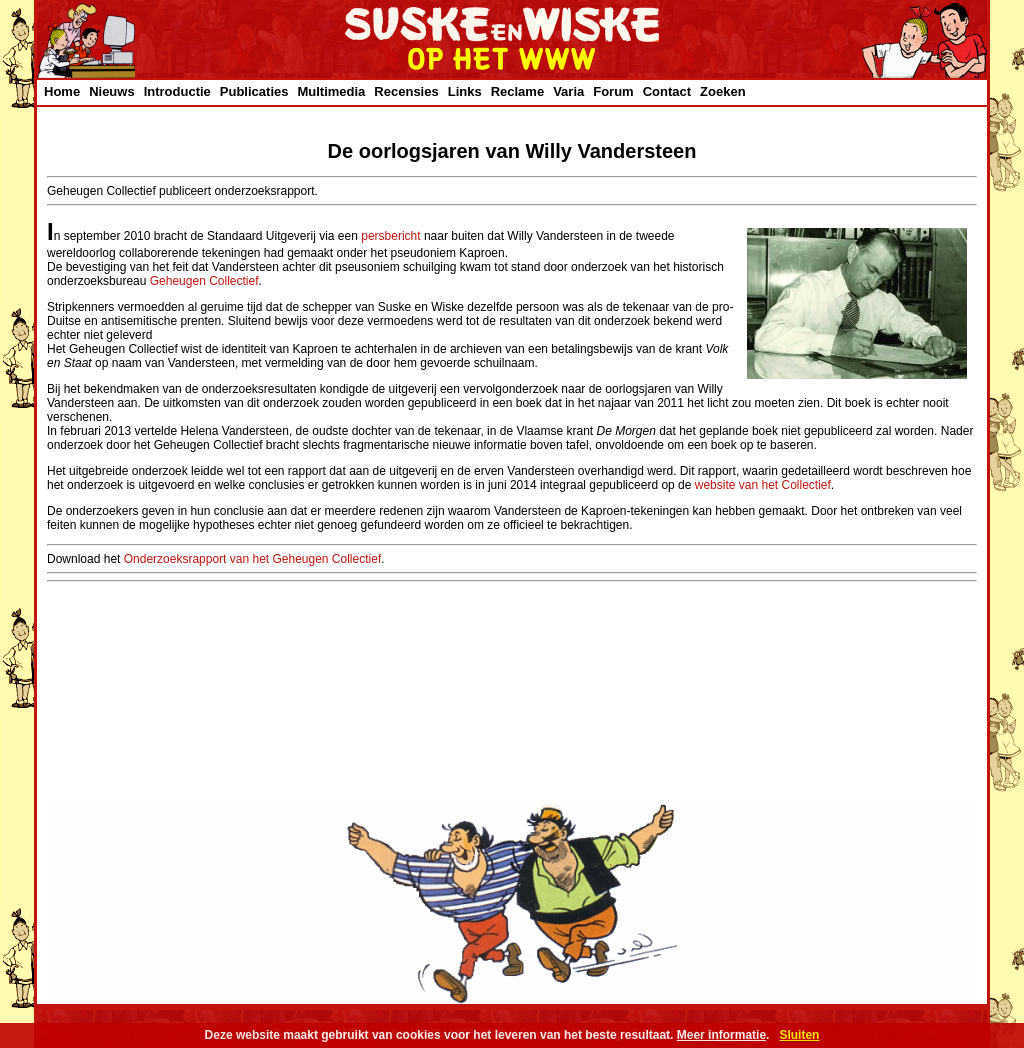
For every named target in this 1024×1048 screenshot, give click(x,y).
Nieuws (112, 91)
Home (62, 91)
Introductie (177, 91)
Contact (667, 91)
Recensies (406, 91)
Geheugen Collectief (204, 281)
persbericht (390, 236)
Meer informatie (721, 1035)
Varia (568, 91)
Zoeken (723, 91)
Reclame (517, 91)
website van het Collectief (763, 485)
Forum (613, 91)
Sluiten (799, 1035)
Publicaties (254, 91)
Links (465, 91)
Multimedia (331, 91)
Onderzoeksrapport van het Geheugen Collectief (253, 559)
